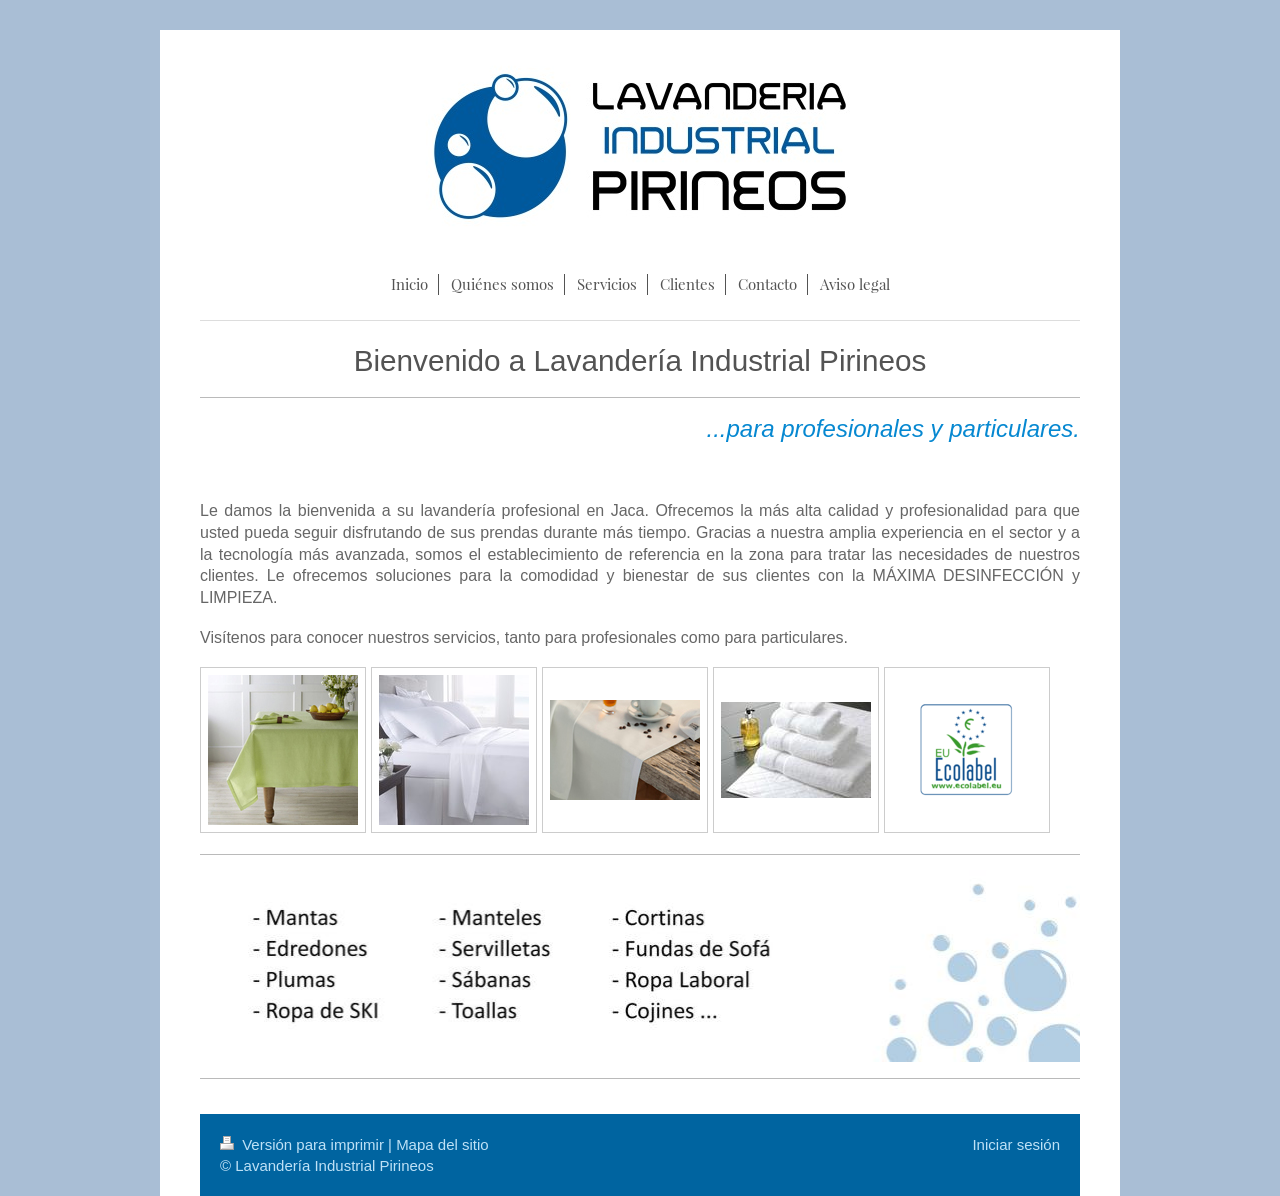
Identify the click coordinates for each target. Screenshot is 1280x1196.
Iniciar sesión (1016, 1144)
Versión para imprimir (304, 1144)
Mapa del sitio (442, 1144)
